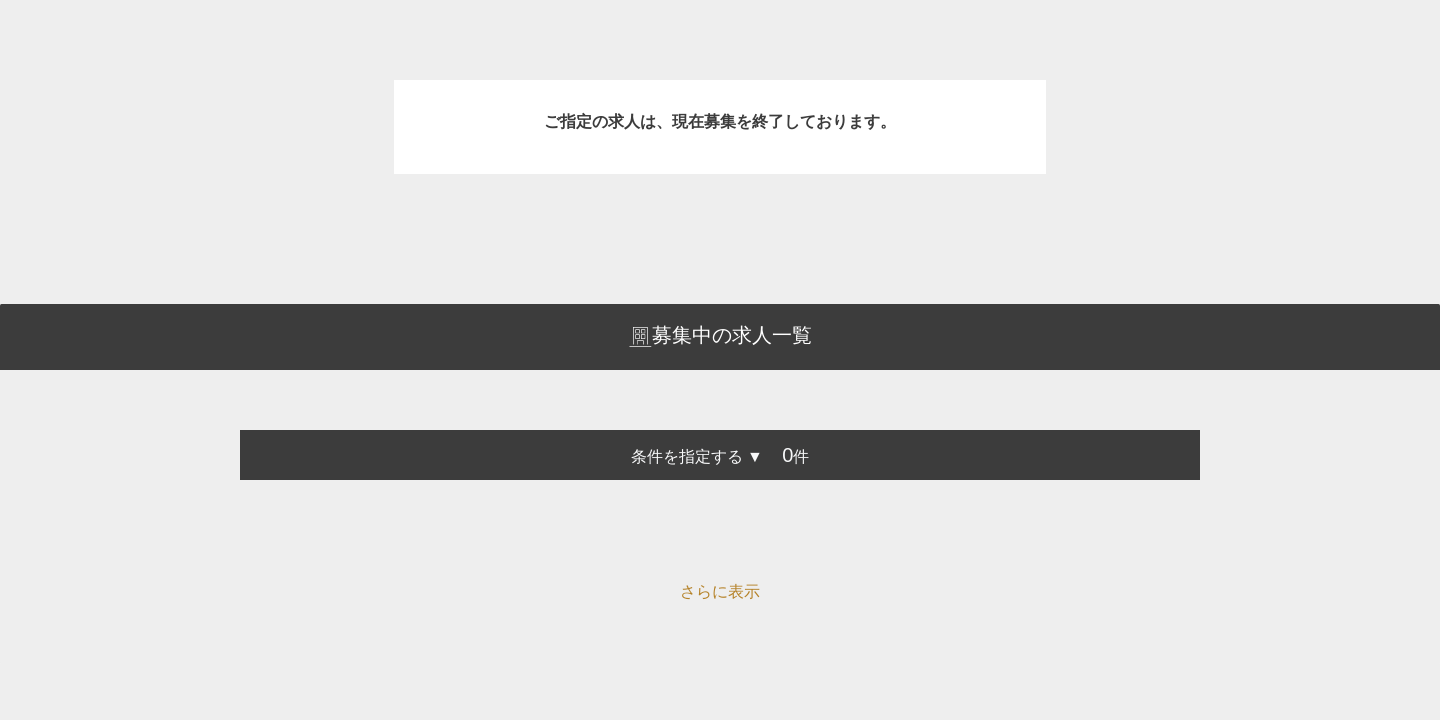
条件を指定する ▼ (697, 456)
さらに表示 (720, 591)
